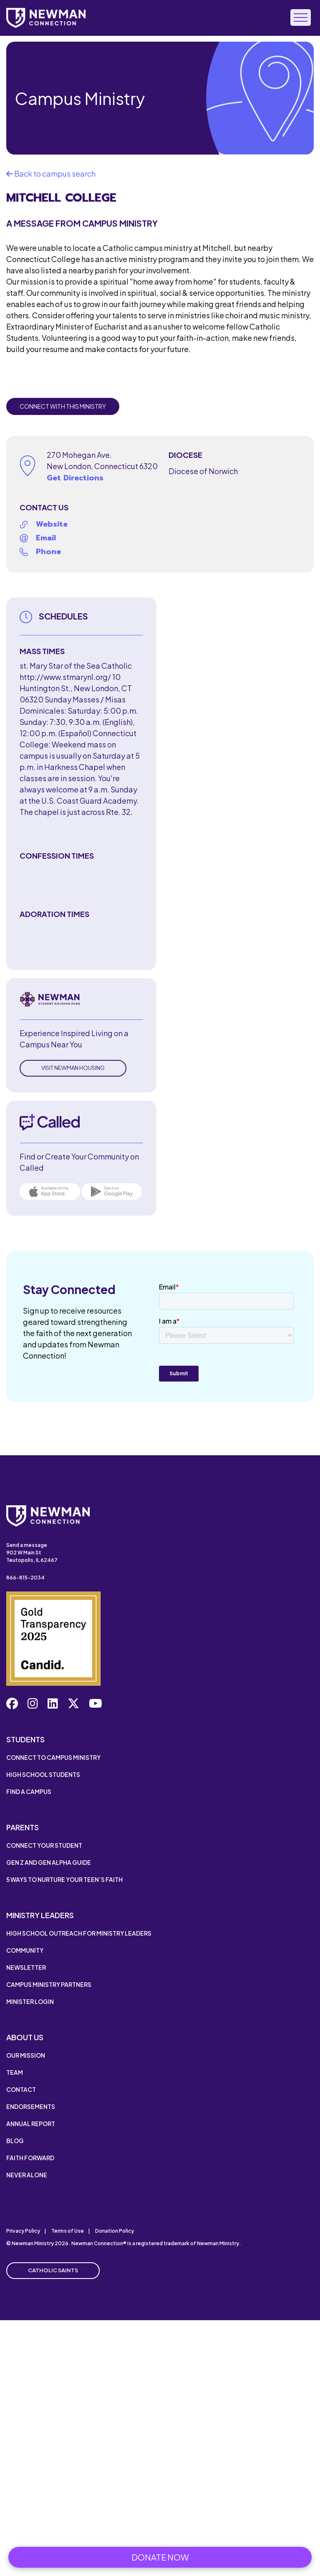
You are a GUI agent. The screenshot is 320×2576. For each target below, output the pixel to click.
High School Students (43, 1774)
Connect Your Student (44, 1845)
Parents (22, 1827)
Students (25, 1739)
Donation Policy (114, 2231)
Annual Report (30, 2123)
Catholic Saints (53, 2270)
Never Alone (26, 2175)
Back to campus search (51, 173)
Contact (21, 2089)
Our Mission (25, 2055)
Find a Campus (28, 1791)
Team (14, 2072)
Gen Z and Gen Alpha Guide (48, 1862)
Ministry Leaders (40, 1915)
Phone (48, 551)
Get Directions (75, 478)
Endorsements (30, 2106)
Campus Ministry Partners (48, 1984)
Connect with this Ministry (63, 406)
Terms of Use (67, 2231)
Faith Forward (30, 2157)
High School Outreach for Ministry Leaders (78, 1933)
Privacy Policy (23, 2231)
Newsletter (26, 1967)
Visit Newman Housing (73, 1067)
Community (24, 1950)
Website (52, 524)
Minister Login (30, 2001)
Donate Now (160, 2557)
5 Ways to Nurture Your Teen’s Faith (64, 1879)
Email (46, 538)
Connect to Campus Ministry (53, 1757)
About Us (24, 2037)
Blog (15, 2140)
